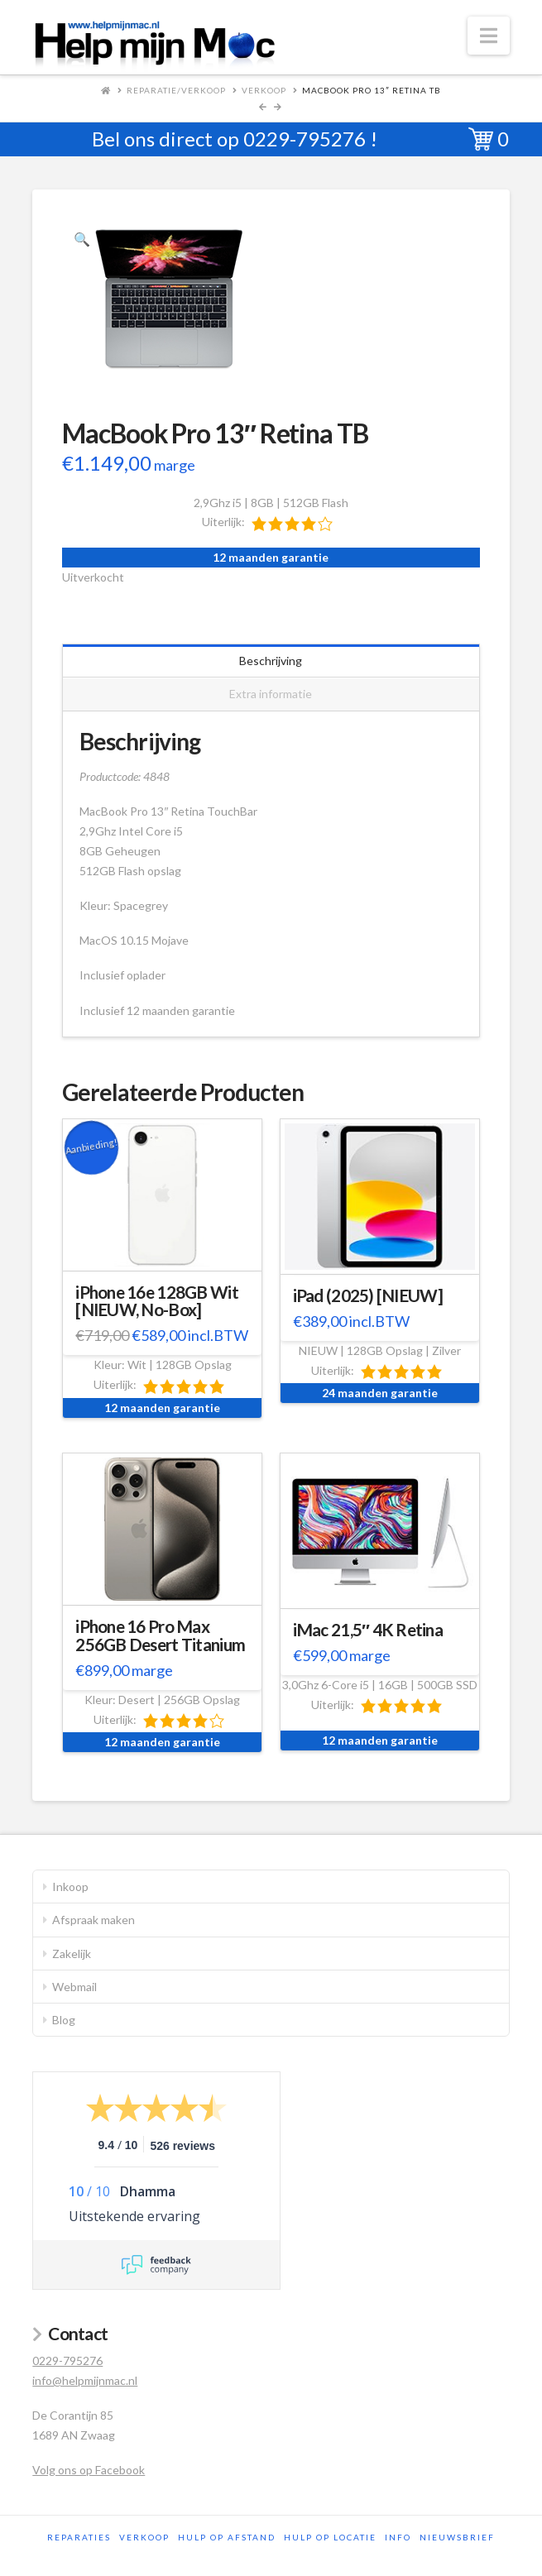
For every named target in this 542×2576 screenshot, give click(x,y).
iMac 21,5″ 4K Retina (368, 1630)
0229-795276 (304, 139)
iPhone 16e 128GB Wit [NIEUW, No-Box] (156, 1301)
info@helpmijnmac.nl (84, 2380)
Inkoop (70, 1886)
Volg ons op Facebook (88, 2470)
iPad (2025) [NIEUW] (368, 1295)
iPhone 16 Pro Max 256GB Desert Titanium (160, 1635)
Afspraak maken (93, 1920)
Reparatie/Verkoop (176, 90)
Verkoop (264, 90)
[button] (489, 36)
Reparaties (79, 2537)
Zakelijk (71, 1953)
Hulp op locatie (330, 2537)
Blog (63, 2020)
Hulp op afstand (227, 2537)
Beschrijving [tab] (270, 661)
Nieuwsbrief (457, 2537)
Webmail (74, 1987)
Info (398, 2537)
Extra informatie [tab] (270, 694)
